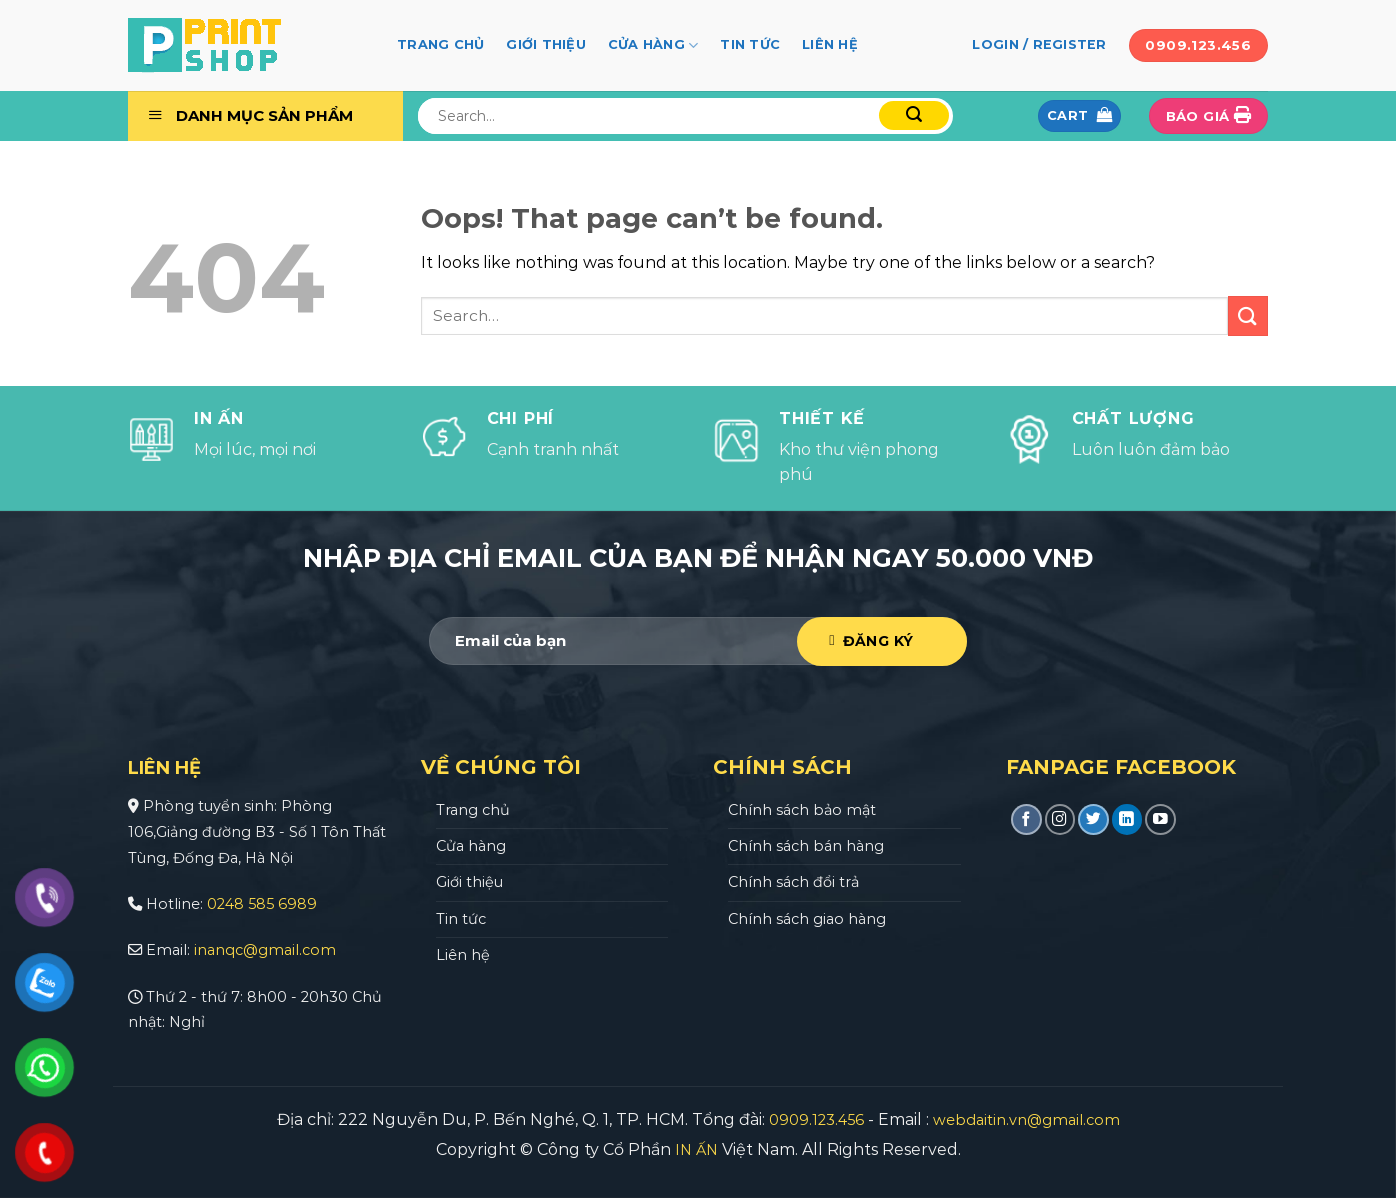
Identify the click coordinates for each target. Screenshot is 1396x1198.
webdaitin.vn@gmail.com (1026, 1120)
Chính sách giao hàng (807, 919)
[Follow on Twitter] (1093, 819)
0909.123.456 (816, 1120)
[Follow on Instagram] (1060, 819)
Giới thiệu (546, 44)
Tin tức (750, 44)
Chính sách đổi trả (793, 882)
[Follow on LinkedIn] (1127, 819)
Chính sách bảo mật (802, 810)
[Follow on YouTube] (1160, 819)
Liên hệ (830, 44)
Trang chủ (440, 44)
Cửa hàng (653, 45)
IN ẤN (696, 1150)
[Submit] (914, 115)
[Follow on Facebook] (1026, 819)
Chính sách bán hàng (806, 846)
